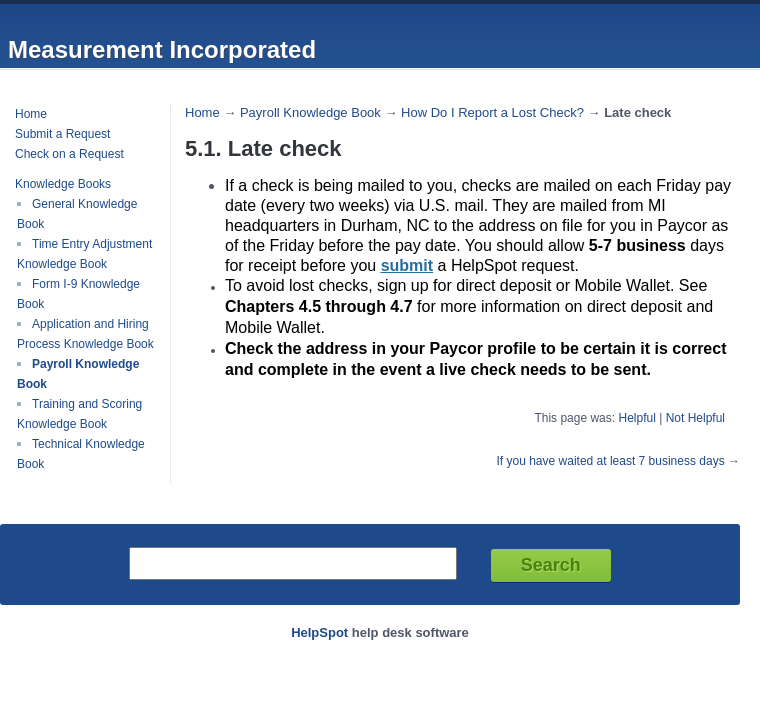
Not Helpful (695, 418)
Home (31, 114)
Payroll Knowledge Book (310, 112)
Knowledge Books (63, 184)
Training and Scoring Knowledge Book (79, 414)
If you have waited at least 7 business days (611, 461)
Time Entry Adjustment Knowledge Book (84, 254)
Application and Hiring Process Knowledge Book (85, 334)
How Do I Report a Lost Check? (492, 112)
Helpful (636, 418)
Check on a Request (69, 154)
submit (407, 265)
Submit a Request (62, 134)
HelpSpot (319, 632)
